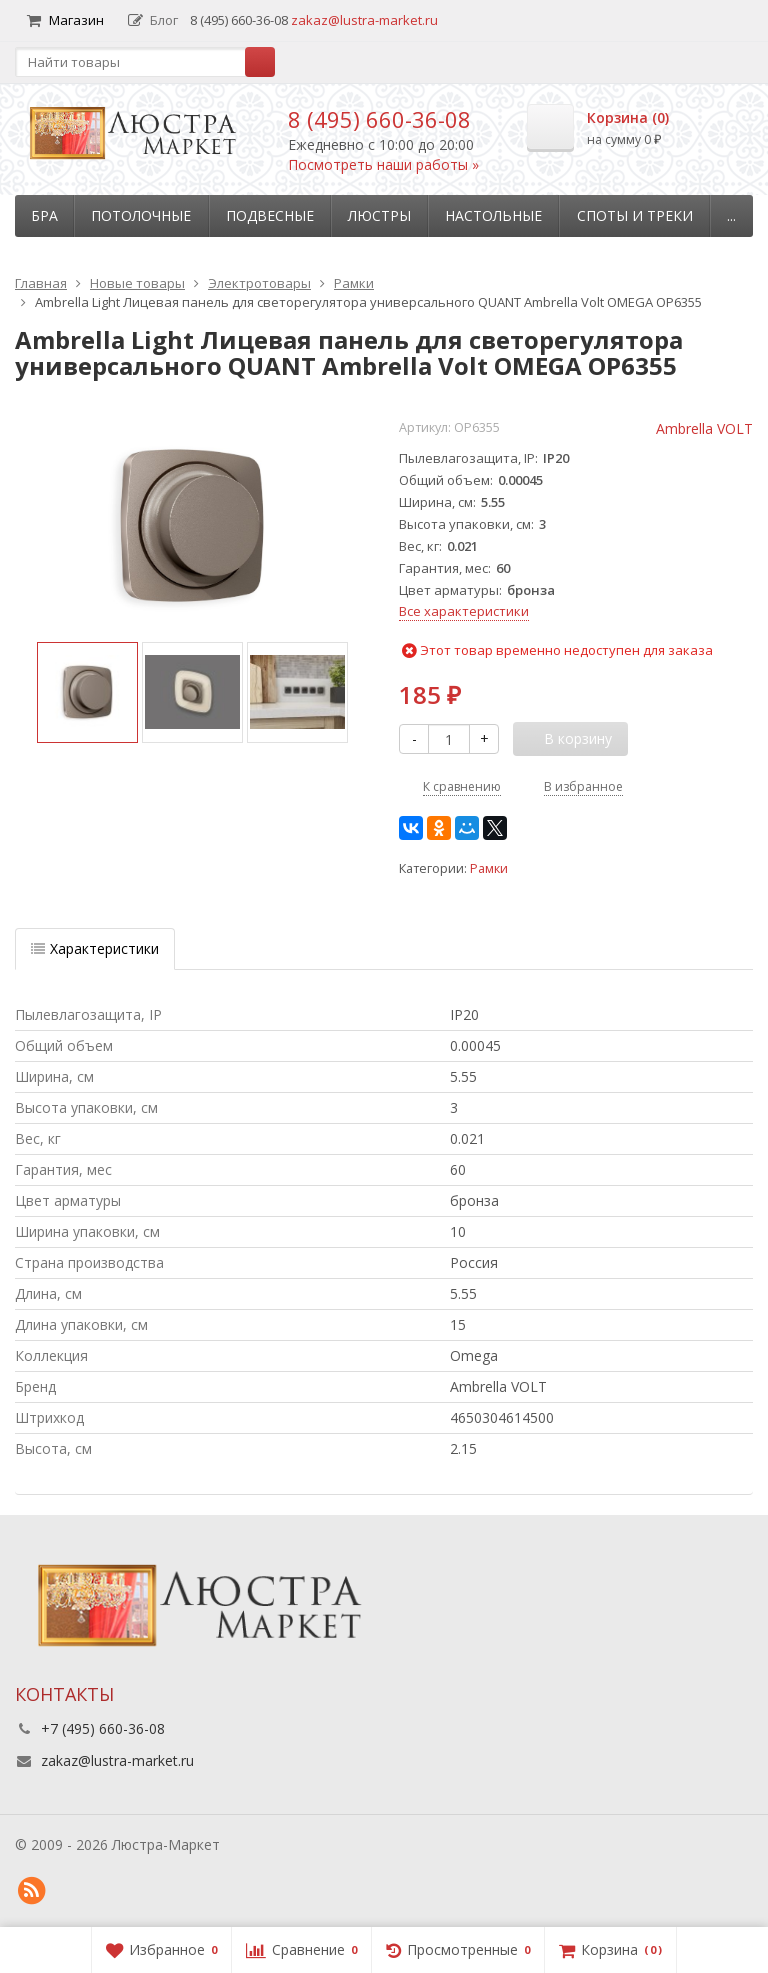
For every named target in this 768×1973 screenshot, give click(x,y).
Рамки (489, 868)
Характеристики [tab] (95, 948)
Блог (153, 20)
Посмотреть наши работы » (383, 164)
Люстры (379, 215)
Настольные (493, 215)
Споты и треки (635, 215)
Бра (44, 215)
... (731, 215)
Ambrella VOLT (704, 428)
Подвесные (270, 215)
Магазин (65, 20)
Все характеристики (464, 611)
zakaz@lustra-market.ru (364, 20)
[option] (87, 692)
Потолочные (141, 215)
